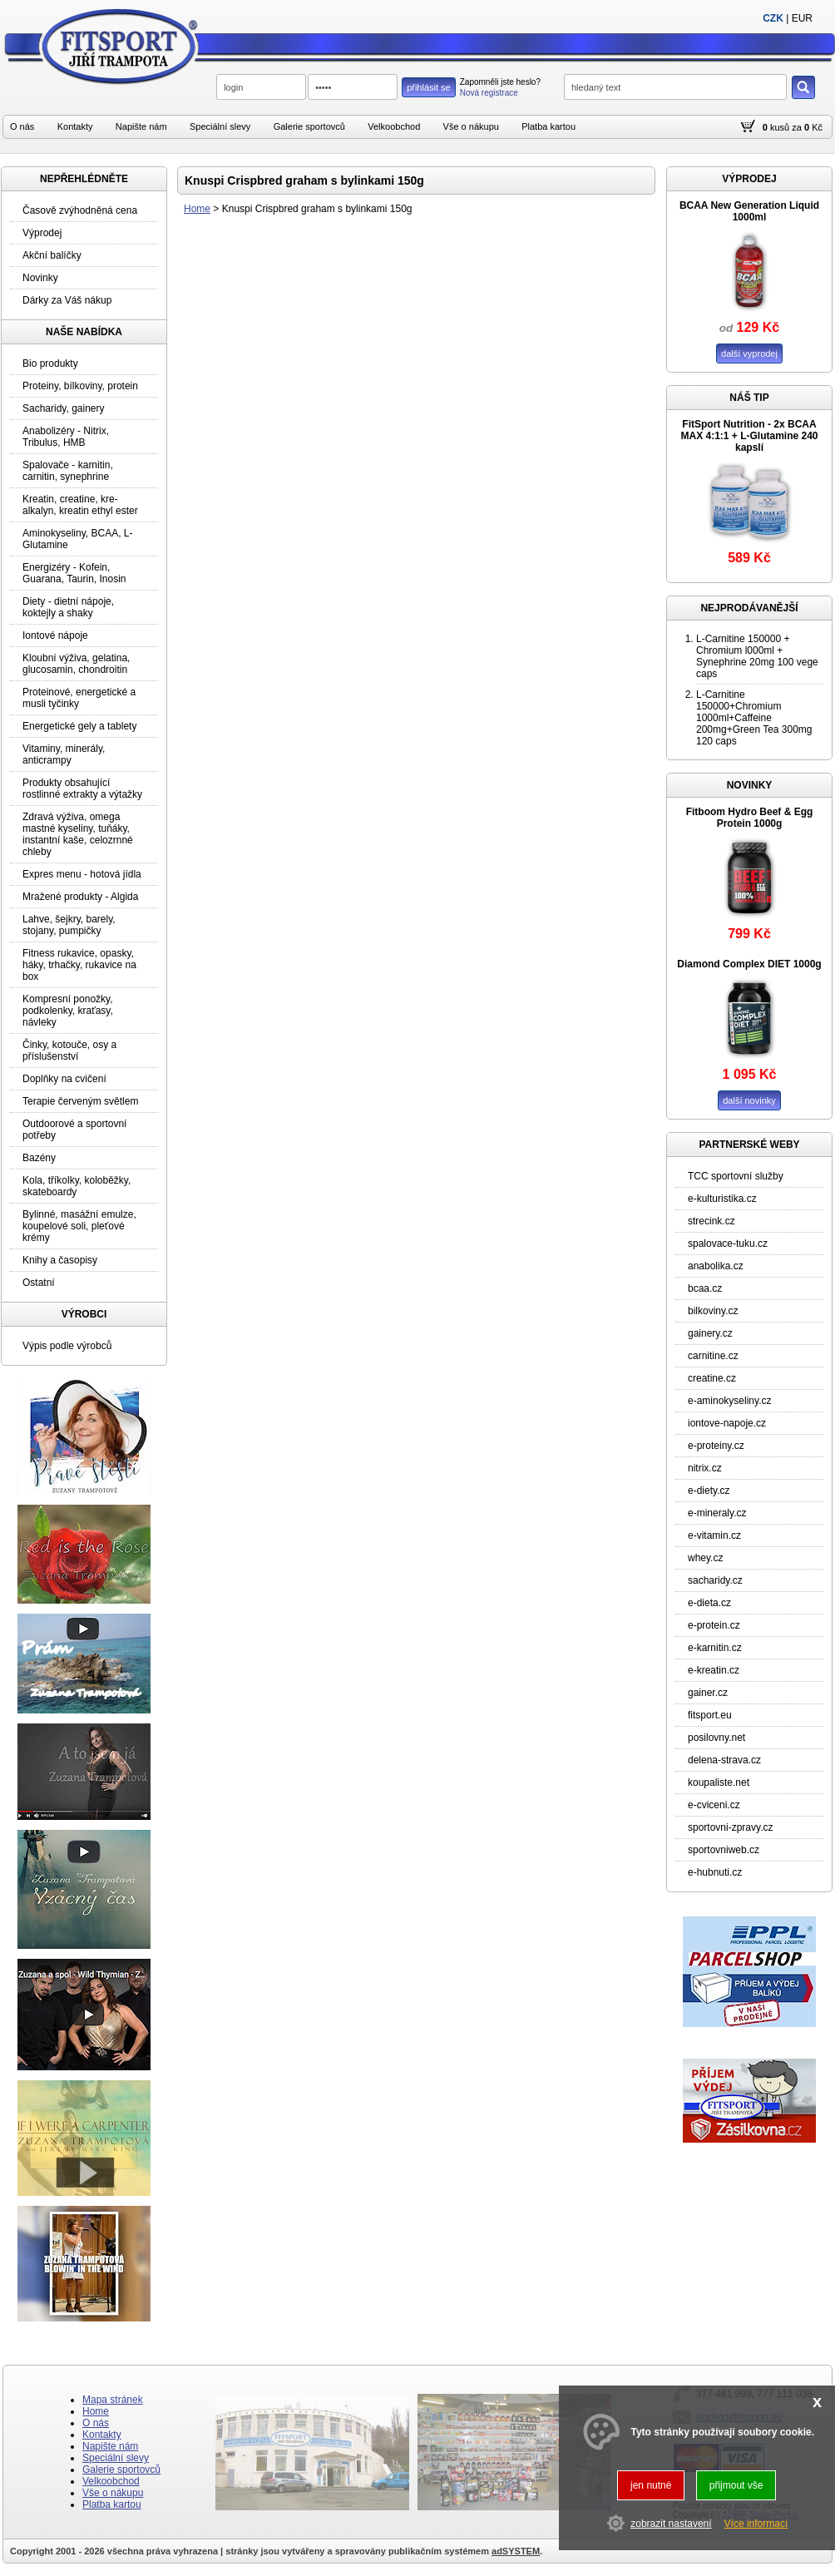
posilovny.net (716, 1737)
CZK (773, 18)
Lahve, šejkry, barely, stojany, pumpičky (69, 925)
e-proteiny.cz (716, 1445)
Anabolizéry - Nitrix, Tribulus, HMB (65, 436)
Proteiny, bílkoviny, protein (80, 386)
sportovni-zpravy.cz (730, 1827)
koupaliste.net (718, 1782)
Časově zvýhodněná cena (79, 210)
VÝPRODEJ (749, 179)
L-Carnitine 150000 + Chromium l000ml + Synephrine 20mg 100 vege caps (757, 656)
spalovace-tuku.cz (728, 1243)
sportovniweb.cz (723, 1850)
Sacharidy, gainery (63, 408)
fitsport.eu (710, 1715)
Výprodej (42, 233)
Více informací (756, 2523)
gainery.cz (710, 1333)
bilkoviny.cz (713, 1311)
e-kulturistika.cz (722, 1198)
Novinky (40, 278)
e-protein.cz (714, 1625)
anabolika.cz (716, 1266)
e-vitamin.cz (714, 1535)
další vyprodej (749, 353)
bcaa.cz (705, 1288)
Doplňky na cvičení (64, 1079)
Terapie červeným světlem (80, 1101)
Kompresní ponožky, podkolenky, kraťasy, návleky (67, 1010)
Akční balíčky (52, 255)
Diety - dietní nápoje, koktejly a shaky (68, 607)
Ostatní (38, 1282)
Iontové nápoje (55, 635)
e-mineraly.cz (717, 1513)
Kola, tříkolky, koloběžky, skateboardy (76, 1186)
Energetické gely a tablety (79, 726)
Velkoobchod (394, 126)
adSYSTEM (516, 2551)
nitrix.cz (705, 1468)
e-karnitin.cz (715, 1648)
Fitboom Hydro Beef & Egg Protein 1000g (749, 817)
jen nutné (650, 2485)
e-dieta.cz (709, 1603)
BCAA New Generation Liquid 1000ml (749, 211)
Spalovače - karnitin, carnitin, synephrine (67, 470)
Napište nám (141, 126)
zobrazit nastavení (670, 2523)
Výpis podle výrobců (66, 1346)
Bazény (39, 1158)
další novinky (749, 1100)
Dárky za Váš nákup (66, 300)
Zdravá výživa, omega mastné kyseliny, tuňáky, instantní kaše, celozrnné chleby (77, 834)
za (797, 127)
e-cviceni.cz (714, 1805)
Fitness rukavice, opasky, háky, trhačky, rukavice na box (79, 964)
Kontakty (75, 126)
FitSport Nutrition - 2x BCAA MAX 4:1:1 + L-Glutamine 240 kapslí (749, 435)
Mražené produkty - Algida (80, 896)
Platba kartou (548, 126)
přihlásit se (429, 87)
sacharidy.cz (715, 1580)
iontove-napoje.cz (727, 1423)
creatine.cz (712, 1378)
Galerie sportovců (309, 126)
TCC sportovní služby (735, 1176)
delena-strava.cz (724, 1760)
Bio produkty (50, 363)
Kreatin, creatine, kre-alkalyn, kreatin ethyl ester (80, 505)
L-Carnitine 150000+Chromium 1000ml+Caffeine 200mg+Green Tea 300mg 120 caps (754, 718)
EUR (802, 18)
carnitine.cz (713, 1356)
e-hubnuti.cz (715, 1872)
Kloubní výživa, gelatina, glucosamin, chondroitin (76, 663)
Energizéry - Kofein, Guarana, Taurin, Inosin (74, 573)
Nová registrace (489, 92)
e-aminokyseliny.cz (729, 1401)
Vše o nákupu (471, 126)
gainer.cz (708, 1692)
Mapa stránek (112, 2399)
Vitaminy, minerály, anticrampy (63, 754)
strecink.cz (711, 1221)
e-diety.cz (708, 1490)
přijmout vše (736, 2485)
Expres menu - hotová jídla (81, 874)
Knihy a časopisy (59, 1260)
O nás (22, 126)
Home (197, 209)
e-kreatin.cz (713, 1670)
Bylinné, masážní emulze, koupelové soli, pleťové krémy (79, 1226)
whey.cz (705, 1558)
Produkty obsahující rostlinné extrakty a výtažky (82, 788)
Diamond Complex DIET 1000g (749, 964)
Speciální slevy (220, 126)
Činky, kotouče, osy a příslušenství (69, 1050)
